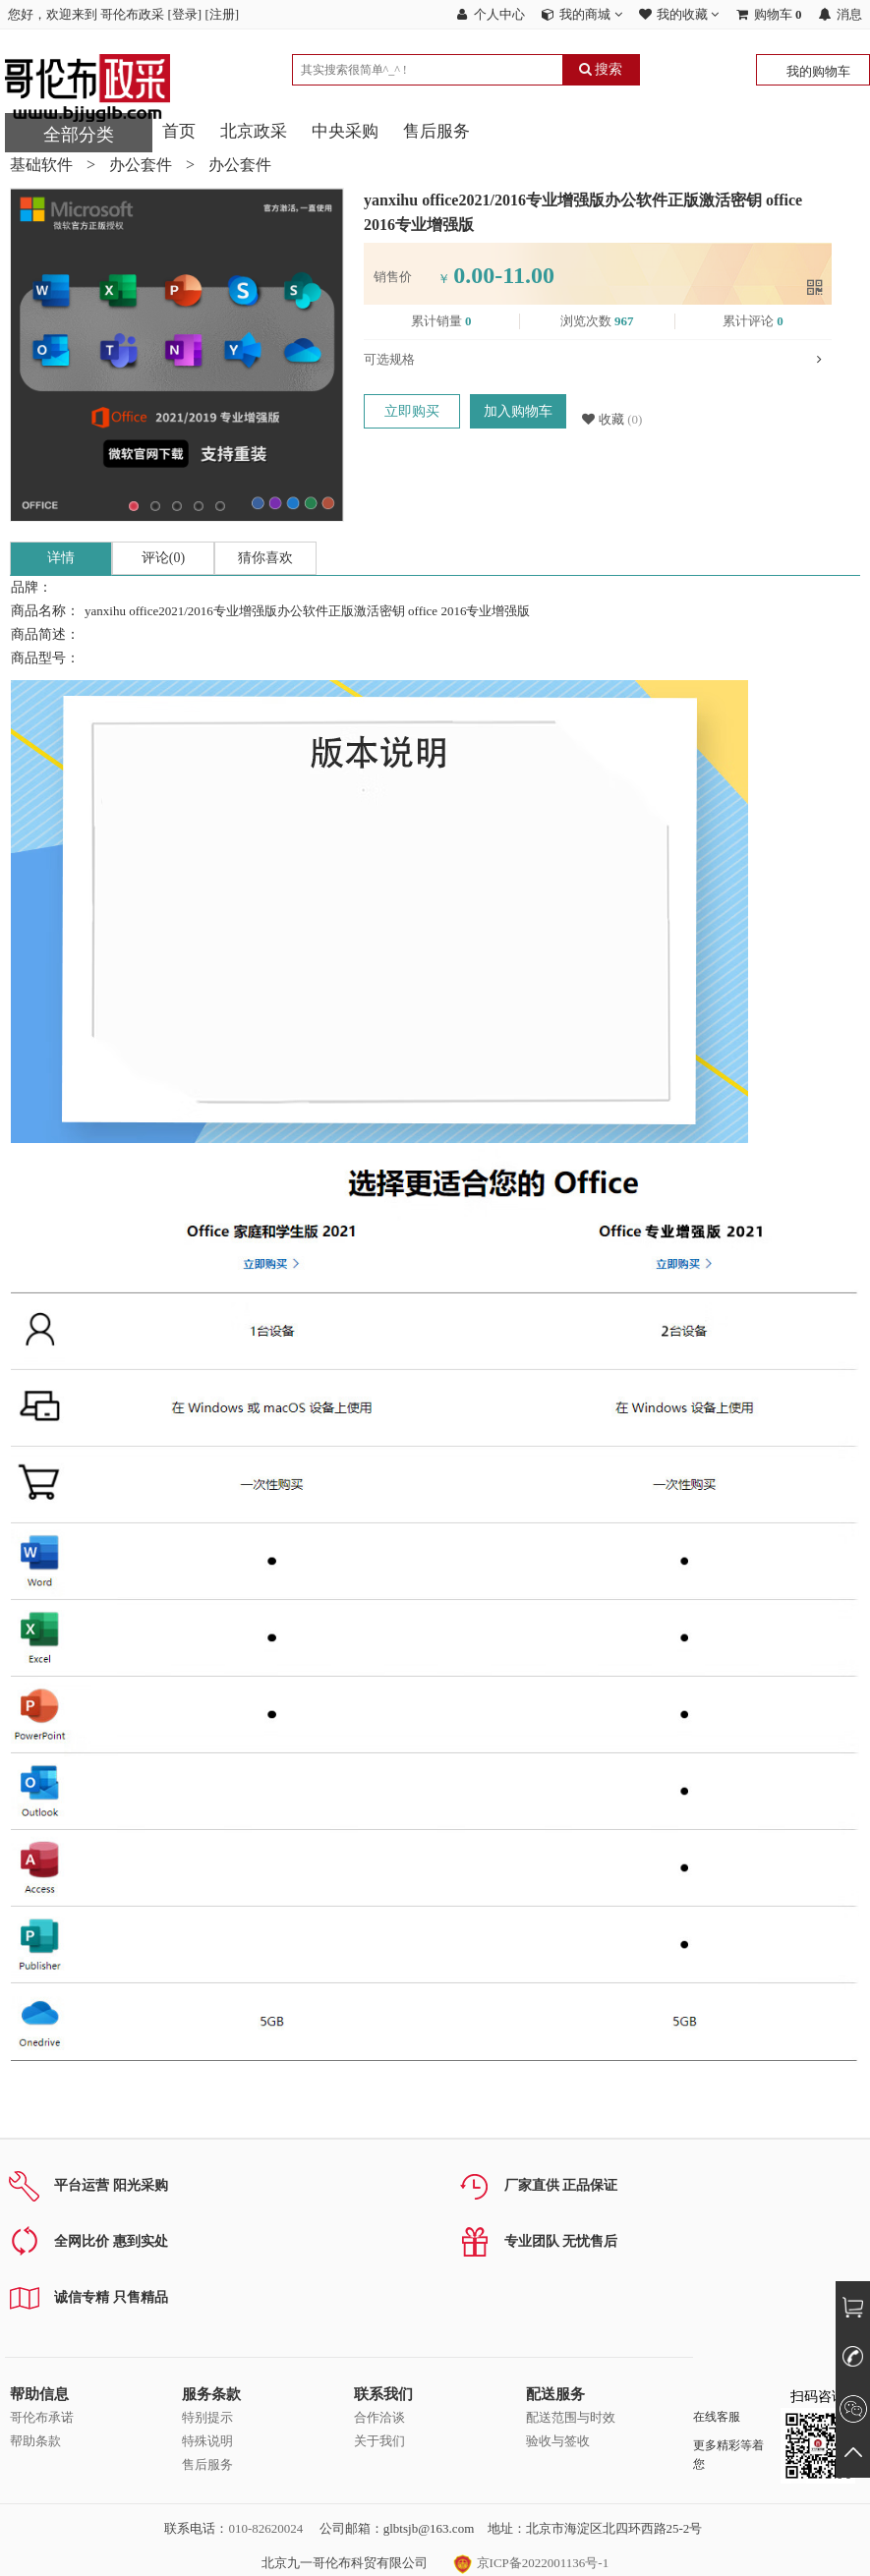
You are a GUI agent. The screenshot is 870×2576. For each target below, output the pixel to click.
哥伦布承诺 (42, 2417)
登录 (185, 14)
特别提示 (207, 2417)
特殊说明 (207, 2440)
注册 (222, 14)
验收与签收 (558, 2440)
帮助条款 (35, 2440)
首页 (179, 131)
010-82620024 (265, 2528)
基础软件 (41, 164)
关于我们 (379, 2440)
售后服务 (436, 131)
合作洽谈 (379, 2417)
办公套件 (140, 164)
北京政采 (253, 131)
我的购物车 (818, 71)
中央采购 (345, 131)
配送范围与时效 (570, 2417)
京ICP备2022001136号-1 (531, 2562)
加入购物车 (518, 411)
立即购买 (411, 411)
